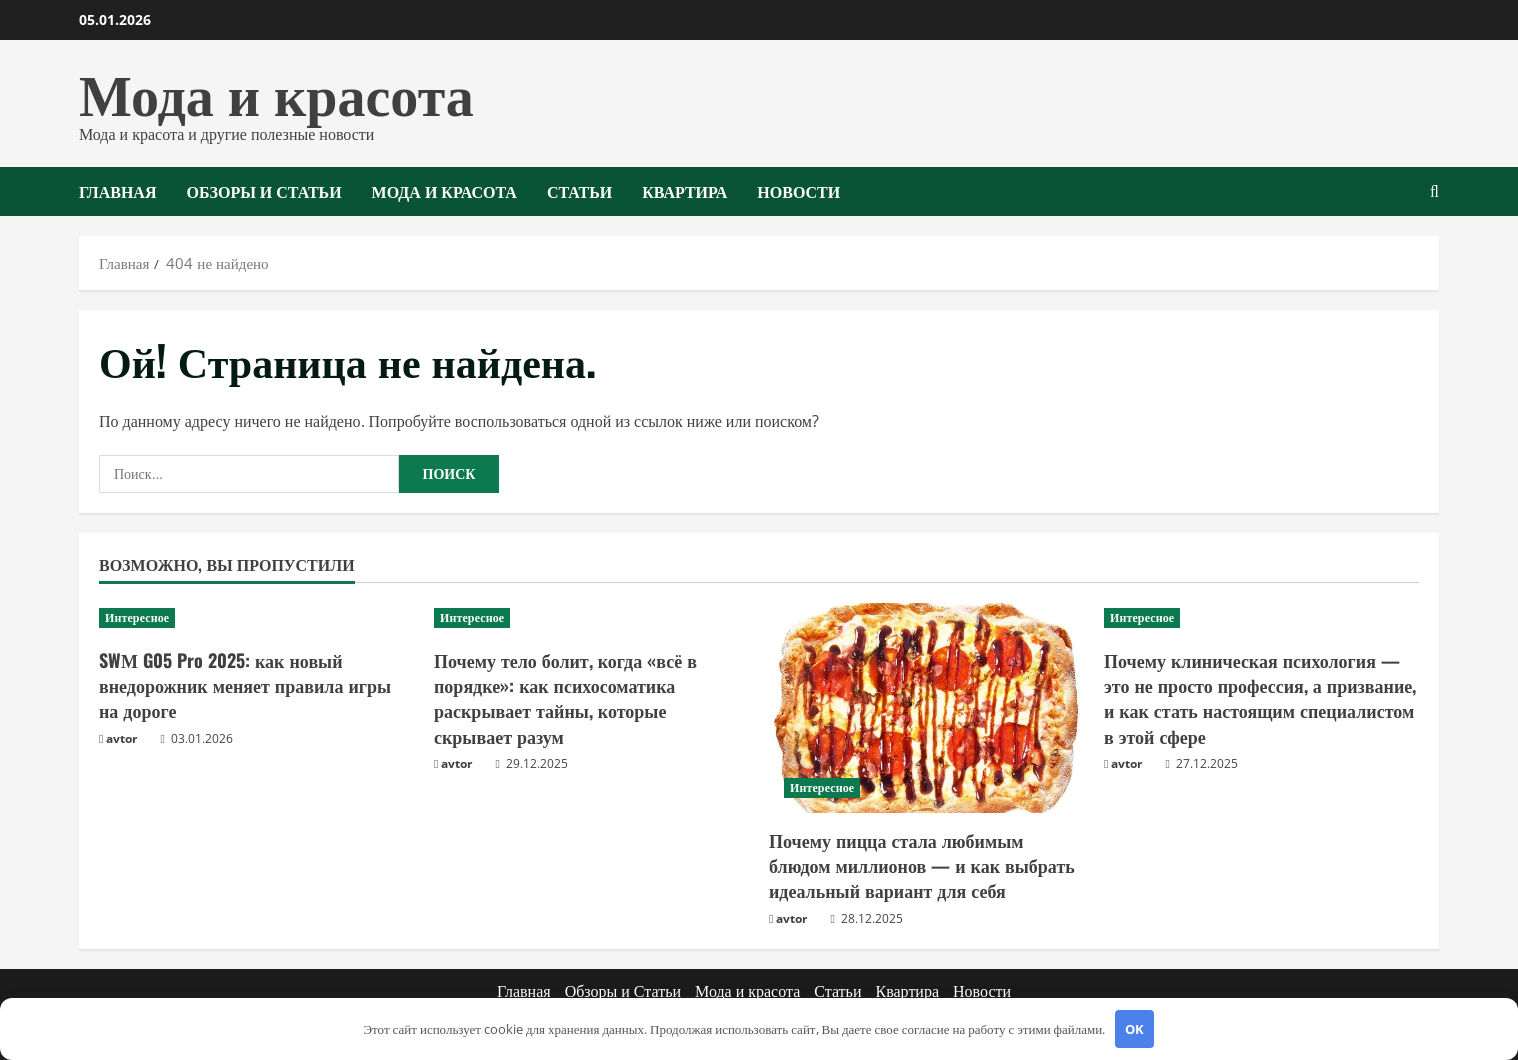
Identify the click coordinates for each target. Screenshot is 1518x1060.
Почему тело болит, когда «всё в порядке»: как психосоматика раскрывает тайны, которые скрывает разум (565, 698)
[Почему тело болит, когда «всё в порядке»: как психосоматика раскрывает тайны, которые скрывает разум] (591, 618)
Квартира (684, 191)
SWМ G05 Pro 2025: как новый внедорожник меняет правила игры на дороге (245, 685)
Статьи (579, 191)
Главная (117, 191)
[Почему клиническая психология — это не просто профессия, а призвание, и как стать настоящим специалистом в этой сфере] (1261, 618)
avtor (121, 738)
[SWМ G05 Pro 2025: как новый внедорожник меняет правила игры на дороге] (256, 618)
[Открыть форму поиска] (1434, 191)
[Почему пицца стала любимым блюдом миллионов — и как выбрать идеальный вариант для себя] (926, 708)
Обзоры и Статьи (263, 191)
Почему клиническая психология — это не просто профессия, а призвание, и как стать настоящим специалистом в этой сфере (1260, 698)
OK (1134, 1029)
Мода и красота (276, 90)
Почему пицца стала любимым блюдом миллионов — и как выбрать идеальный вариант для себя (922, 865)
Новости (798, 191)
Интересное (137, 617)
